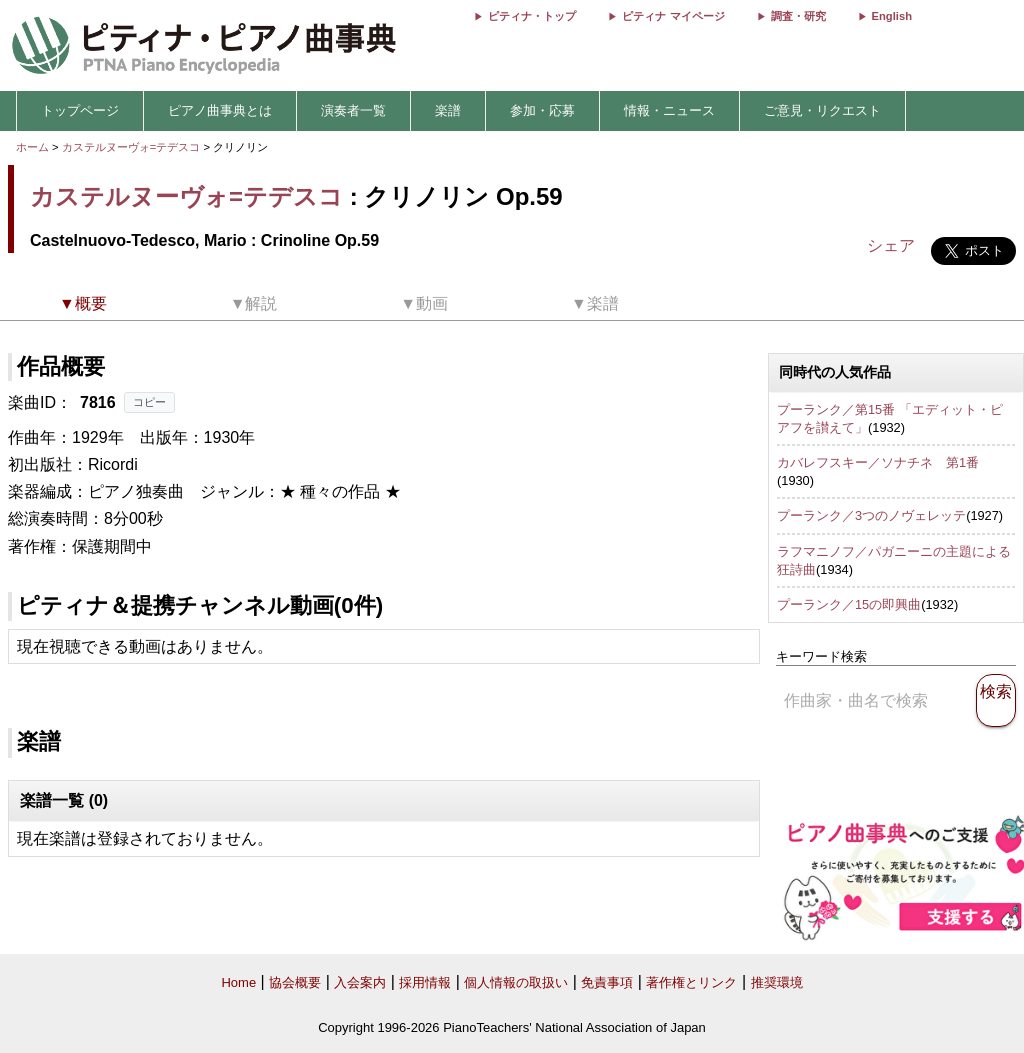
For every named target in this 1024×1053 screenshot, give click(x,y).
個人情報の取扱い (516, 982)
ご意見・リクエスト (822, 110)
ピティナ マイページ (673, 16)
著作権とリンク (691, 982)
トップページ (80, 110)
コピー (149, 402)
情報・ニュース (669, 110)
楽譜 (448, 110)
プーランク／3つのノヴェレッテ (871, 515)
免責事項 (607, 982)
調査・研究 (798, 16)
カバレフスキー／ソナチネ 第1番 (878, 462)
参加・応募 (542, 110)
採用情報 (425, 982)
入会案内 (360, 982)
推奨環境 (777, 982)
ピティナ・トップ (532, 16)
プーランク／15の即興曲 (849, 604)
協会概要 (295, 982)
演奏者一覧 (353, 110)
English (892, 16)
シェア (891, 245)
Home (238, 982)
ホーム (32, 147)
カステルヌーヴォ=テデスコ (131, 147)
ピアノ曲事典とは (220, 110)
